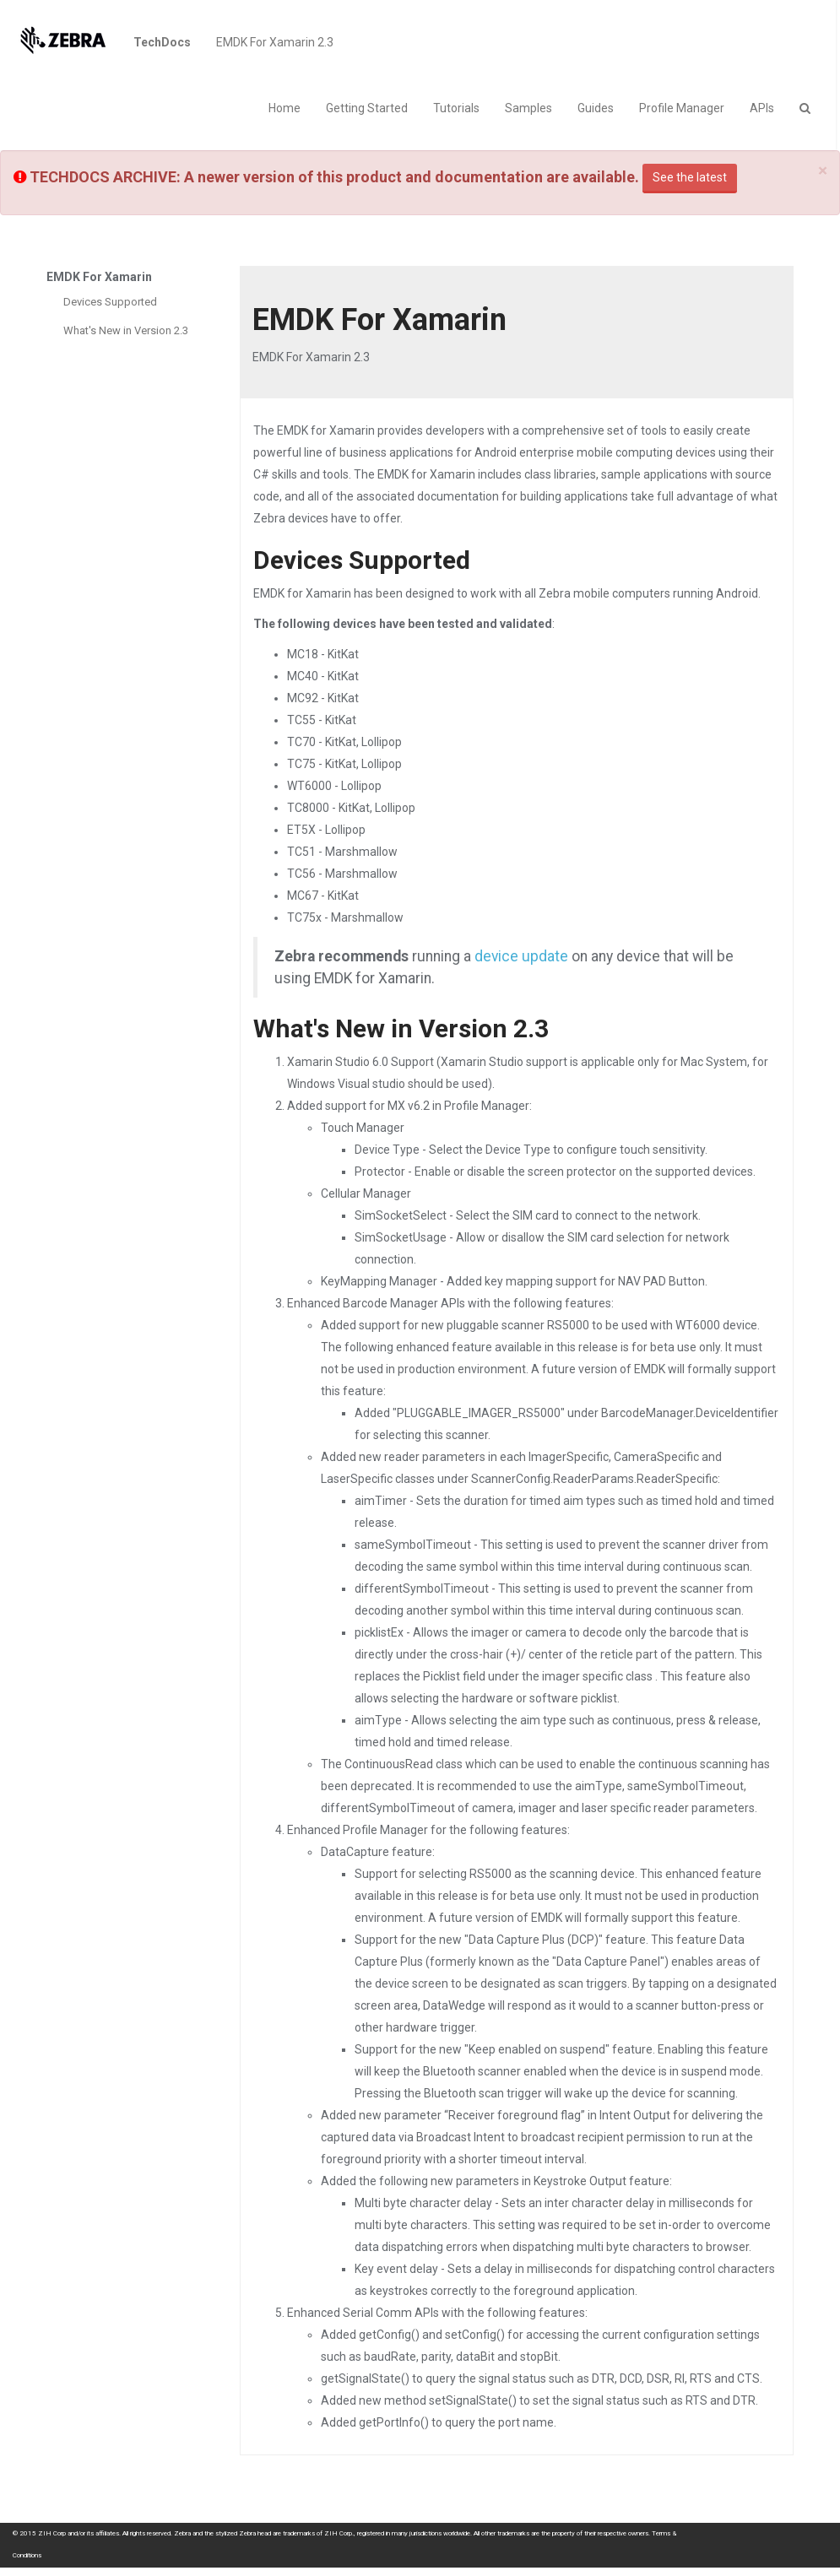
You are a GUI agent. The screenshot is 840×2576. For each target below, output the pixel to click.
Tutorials (456, 108)
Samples (528, 108)
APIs (762, 108)
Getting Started (367, 108)
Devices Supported (110, 301)
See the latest (690, 177)
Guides (595, 108)
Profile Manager (681, 108)
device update (521, 956)
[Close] (822, 171)
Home (284, 108)
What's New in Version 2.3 (125, 330)
